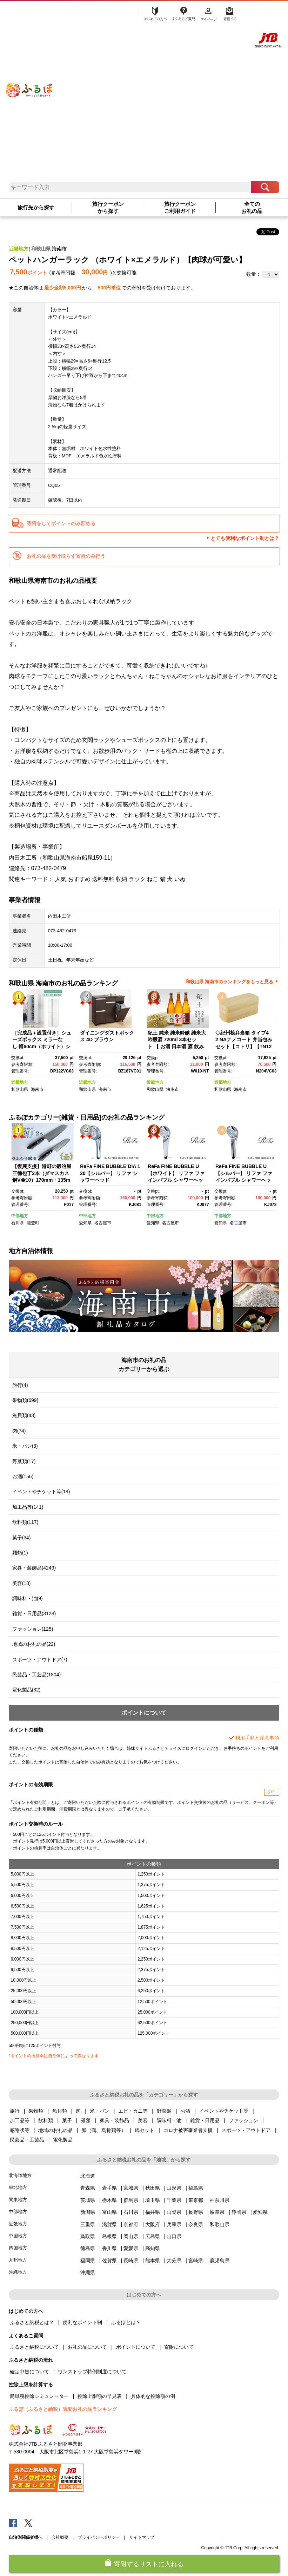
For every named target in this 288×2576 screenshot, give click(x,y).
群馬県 (130, 2200)
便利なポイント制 (82, 2322)
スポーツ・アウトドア (245, 2130)
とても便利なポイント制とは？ (244, 538)
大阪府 (152, 2224)
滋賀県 (109, 2224)
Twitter (28, 2522)
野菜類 (164, 2111)
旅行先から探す (36, 207)
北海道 (87, 2176)
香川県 (109, 2248)
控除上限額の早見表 (100, 2396)
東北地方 (18, 2187)
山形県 (174, 2188)
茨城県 (87, 2200)
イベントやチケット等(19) (41, 1491)
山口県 (174, 2236)
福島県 (195, 2188)
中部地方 (19, 1215)
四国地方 (18, 2247)
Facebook (13, 2522)
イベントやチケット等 (223, 2111)
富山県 (109, 2212)
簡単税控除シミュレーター (39, 2396)
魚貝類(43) (24, 1415)
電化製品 (63, 2140)
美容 (143, 2120)
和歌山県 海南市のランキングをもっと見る (230, 981)
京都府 (130, 2224)
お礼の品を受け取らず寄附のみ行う (66, 556)
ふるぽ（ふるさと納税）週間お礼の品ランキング (63, 2409)
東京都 (195, 2200)
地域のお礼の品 (55, 2130)
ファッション (243, 2120)
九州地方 (18, 2260)
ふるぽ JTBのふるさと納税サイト (29, 81)
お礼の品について (87, 2347)
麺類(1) (20, 1553)
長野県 (195, 2212)
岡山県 (130, 2236)
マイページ (208, 13)
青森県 (87, 2188)
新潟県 (87, 2212)
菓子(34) (21, 1537)
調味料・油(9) (27, 1598)
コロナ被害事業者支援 (188, 2130)
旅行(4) (20, 1385)
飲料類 (45, 2120)
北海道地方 (20, 2175)
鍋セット (144, 2130)
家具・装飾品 (114, 2120)
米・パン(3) (25, 1446)
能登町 (33, 1222)
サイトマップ (141, 2537)
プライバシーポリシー (99, 2537)
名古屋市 (102, 1222)
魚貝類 (59, 2111)
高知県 (152, 2248)
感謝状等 (19, 2130)
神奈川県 (219, 2200)
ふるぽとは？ (126, 2322)
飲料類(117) (25, 1522)
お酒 (185, 2111)
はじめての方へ (153, 13)
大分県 (174, 2260)
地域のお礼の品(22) (33, 1644)
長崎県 (130, 2260)
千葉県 (174, 2200)
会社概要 (60, 2537)
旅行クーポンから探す (108, 207)
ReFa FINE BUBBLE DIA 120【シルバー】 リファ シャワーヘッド (110, 1173)
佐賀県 (109, 2260)
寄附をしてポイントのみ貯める (61, 523)
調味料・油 (169, 2120)
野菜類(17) (24, 1461)
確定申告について (29, 2371)
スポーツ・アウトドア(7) (39, 1659)
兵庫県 (174, 2224)
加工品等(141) (27, 1507)
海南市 (59, 249)
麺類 (86, 2120)
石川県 (17, 1222)
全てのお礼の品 (251, 207)
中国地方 (18, 2235)
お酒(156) (23, 1476)
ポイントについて (135, 2347)
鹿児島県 (219, 2260)
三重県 (87, 2224)
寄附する (229, 13)
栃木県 (109, 2200)
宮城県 (130, 2188)
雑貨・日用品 (205, 2120)
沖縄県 (87, 2272)
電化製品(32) (26, 1690)
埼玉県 (152, 2200)
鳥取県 (87, 2236)
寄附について (179, 2347)
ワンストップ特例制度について (92, 2371)
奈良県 (195, 2224)
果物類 (35, 2111)
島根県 (109, 2236)
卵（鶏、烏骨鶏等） (104, 2130)
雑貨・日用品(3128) (34, 1613)
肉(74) (19, 1431)
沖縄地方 (18, 2272)
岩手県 (109, 2188)
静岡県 (239, 2212)
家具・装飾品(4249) (34, 1568)
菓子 (67, 2120)
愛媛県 (130, 2248)
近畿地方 (18, 249)
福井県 (152, 2212)
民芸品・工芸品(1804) (36, 1674)
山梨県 (174, 2212)
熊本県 (152, 2260)
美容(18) (21, 1583)
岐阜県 (217, 2212)
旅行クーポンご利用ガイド (180, 207)
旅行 (15, 2111)
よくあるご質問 (183, 13)
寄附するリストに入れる (148, 2564)
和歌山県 (41, 249)
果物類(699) (25, 1400)
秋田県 (152, 2188)
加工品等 (19, 2120)
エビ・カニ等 (133, 2111)
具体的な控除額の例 (153, 2396)
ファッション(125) (32, 1629)
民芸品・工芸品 (27, 2140)
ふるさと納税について (34, 2347)
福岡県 (87, 2260)
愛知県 (85, 1222)
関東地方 (18, 2199)
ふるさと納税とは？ (32, 2322)
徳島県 (87, 2248)
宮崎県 (195, 2260)
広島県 (152, 2236)
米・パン (99, 2111)
